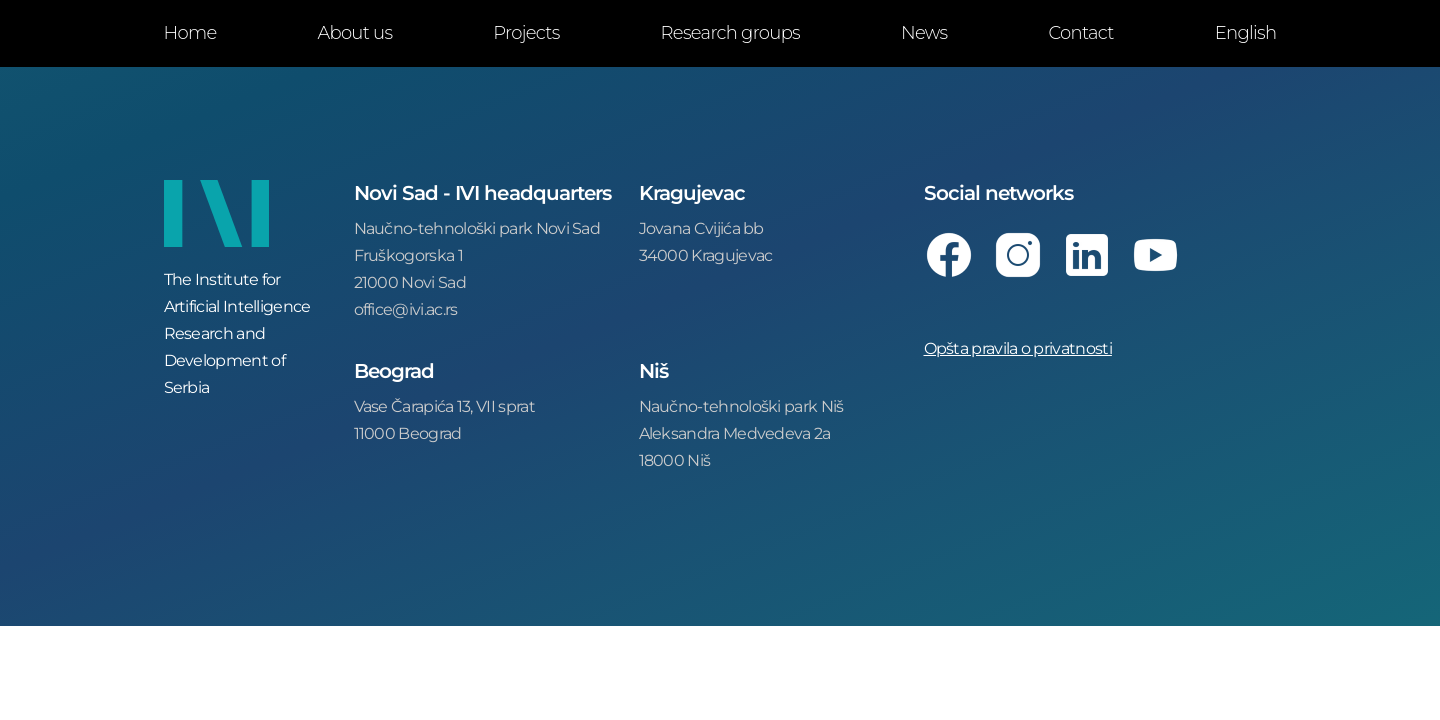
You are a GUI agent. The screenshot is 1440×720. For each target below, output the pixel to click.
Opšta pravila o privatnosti (1018, 347)
